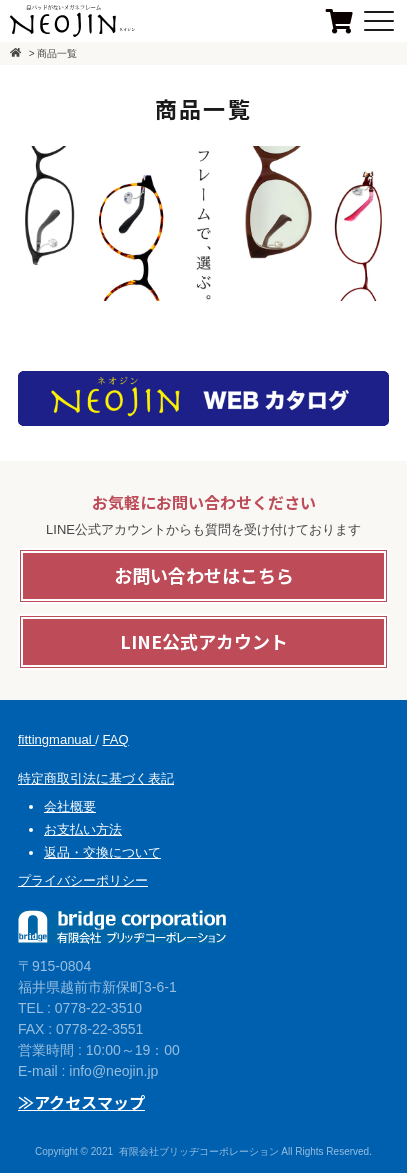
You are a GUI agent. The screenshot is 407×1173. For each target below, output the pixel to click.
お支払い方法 (83, 829)
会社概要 (70, 806)
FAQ (116, 739)
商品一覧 (57, 53)
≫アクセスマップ (81, 1102)
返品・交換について (102, 852)
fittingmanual (56, 739)
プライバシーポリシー (83, 880)
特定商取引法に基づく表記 (96, 778)
